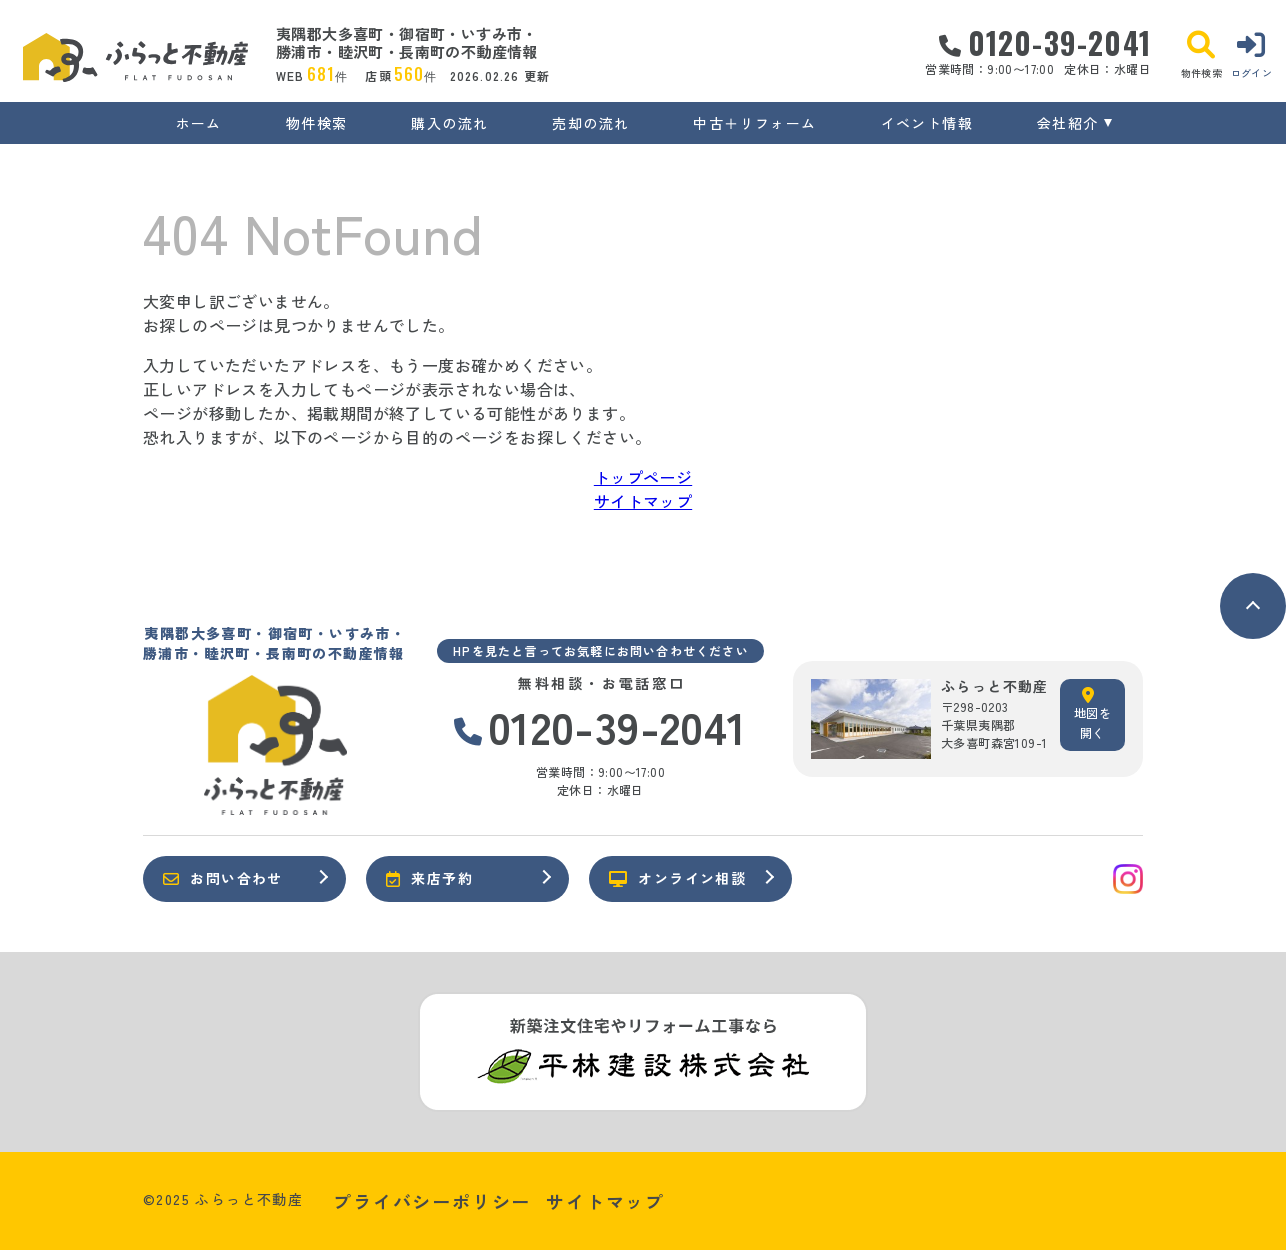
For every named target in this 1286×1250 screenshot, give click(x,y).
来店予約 (429, 878)
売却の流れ (590, 123)
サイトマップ (643, 501)
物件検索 (317, 123)
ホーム (199, 123)
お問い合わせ (223, 878)
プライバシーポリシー (432, 1201)
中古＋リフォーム (754, 123)
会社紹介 (1068, 123)
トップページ (643, 477)
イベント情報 (927, 123)
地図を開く (1092, 714)
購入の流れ (449, 123)
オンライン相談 (677, 878)
